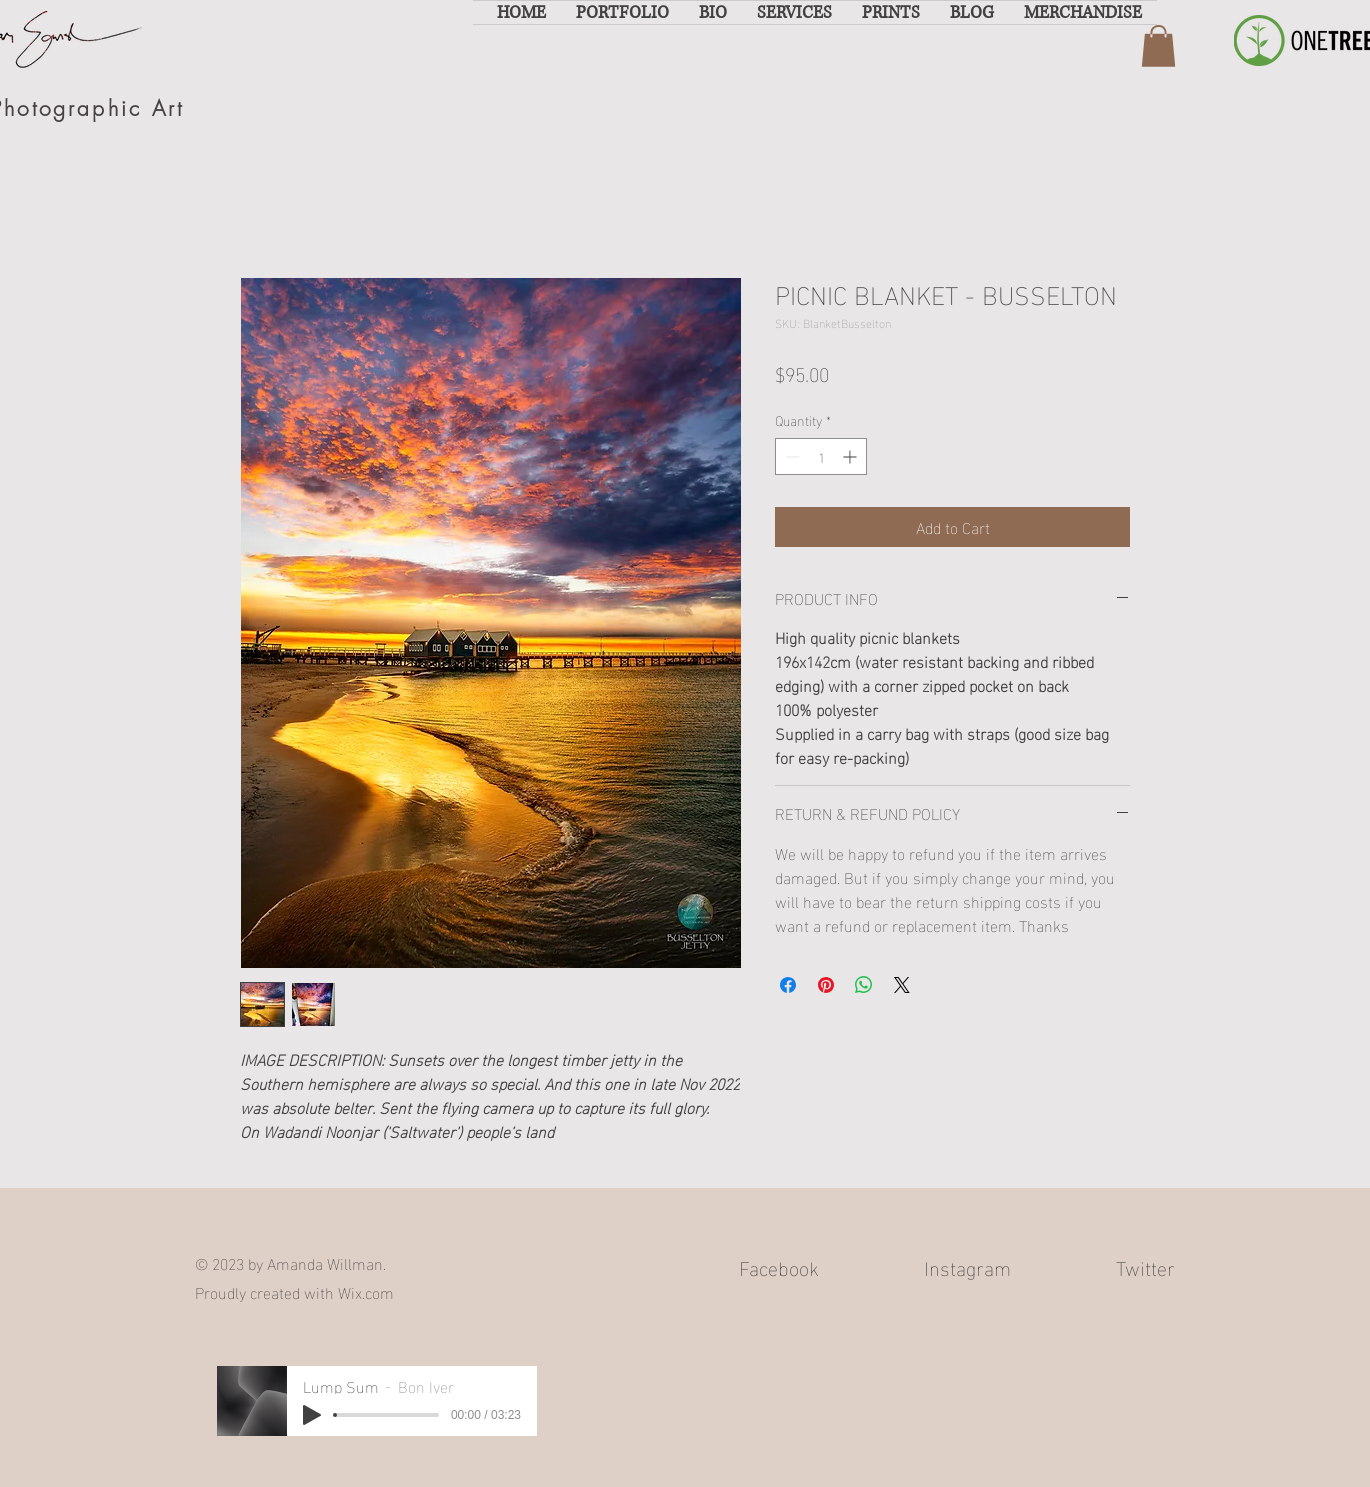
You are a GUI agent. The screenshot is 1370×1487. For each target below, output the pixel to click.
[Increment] (851, 456)
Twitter (1145, 1266)
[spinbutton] (821, 456)
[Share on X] (902, 985)
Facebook (779, 1266)
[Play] (312, 1415)
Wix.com (366, 1291)
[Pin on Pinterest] (826, 985)
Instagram (967, 1266)
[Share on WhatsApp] (864, 985)
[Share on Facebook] (788, 985)
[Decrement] (790, 456)
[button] (622, 12)
